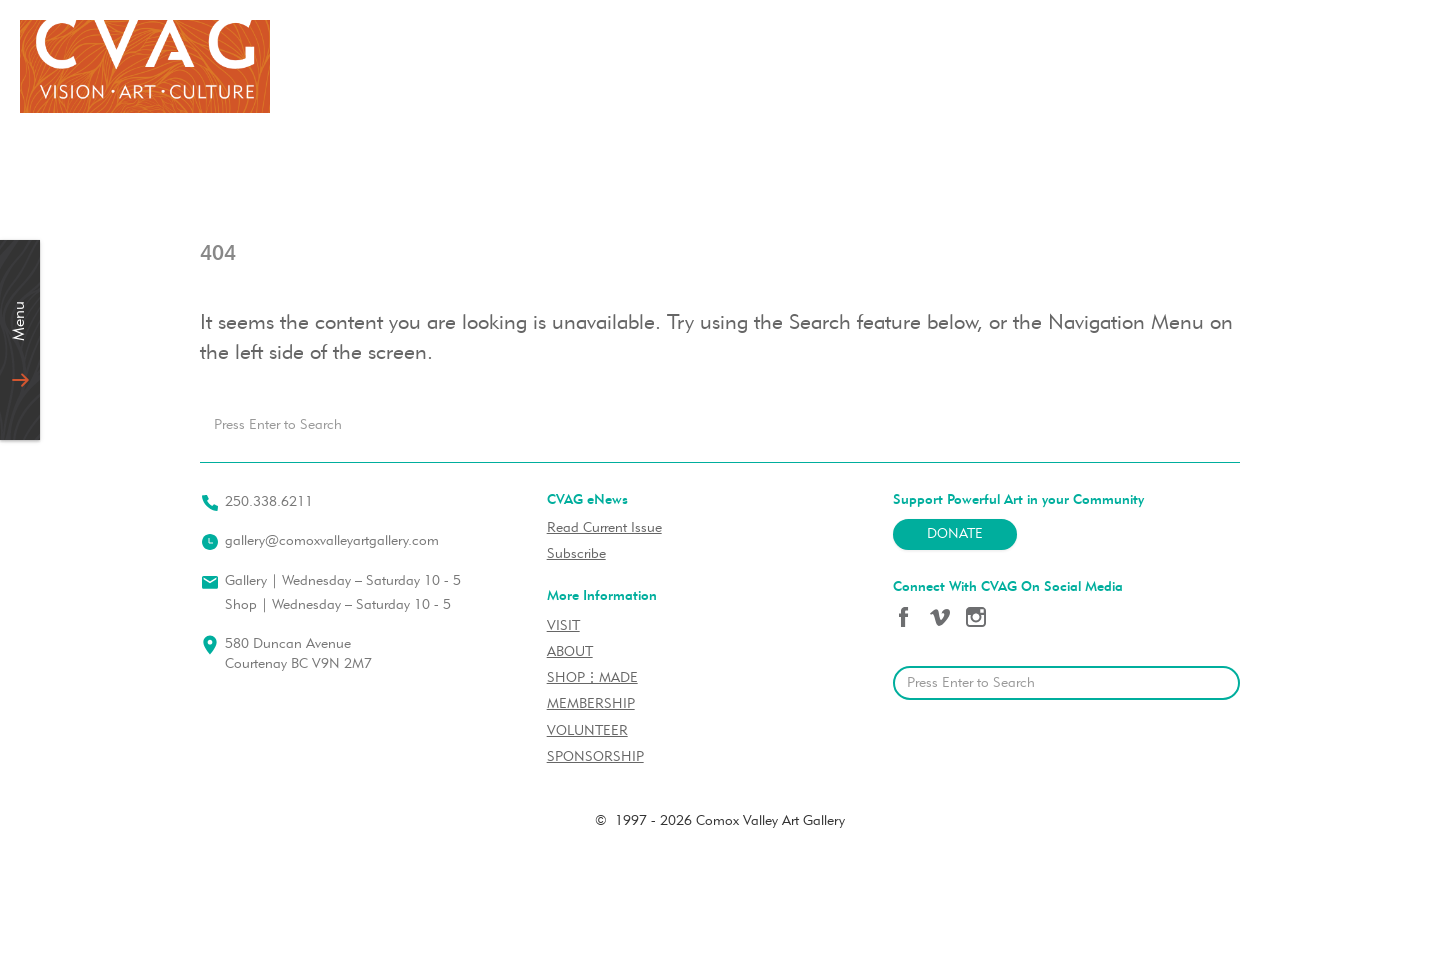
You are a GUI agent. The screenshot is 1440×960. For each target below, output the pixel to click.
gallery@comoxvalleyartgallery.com (332, 541)
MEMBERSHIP (591, 704)
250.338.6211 (269, 502)
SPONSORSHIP (595, 757)
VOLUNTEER (587, 731)
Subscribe (576, 554)
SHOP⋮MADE (592, 678)
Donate (955, 534)
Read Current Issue (604, 528)
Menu (20, 321)
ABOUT (570, 652)
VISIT (563, 626)
